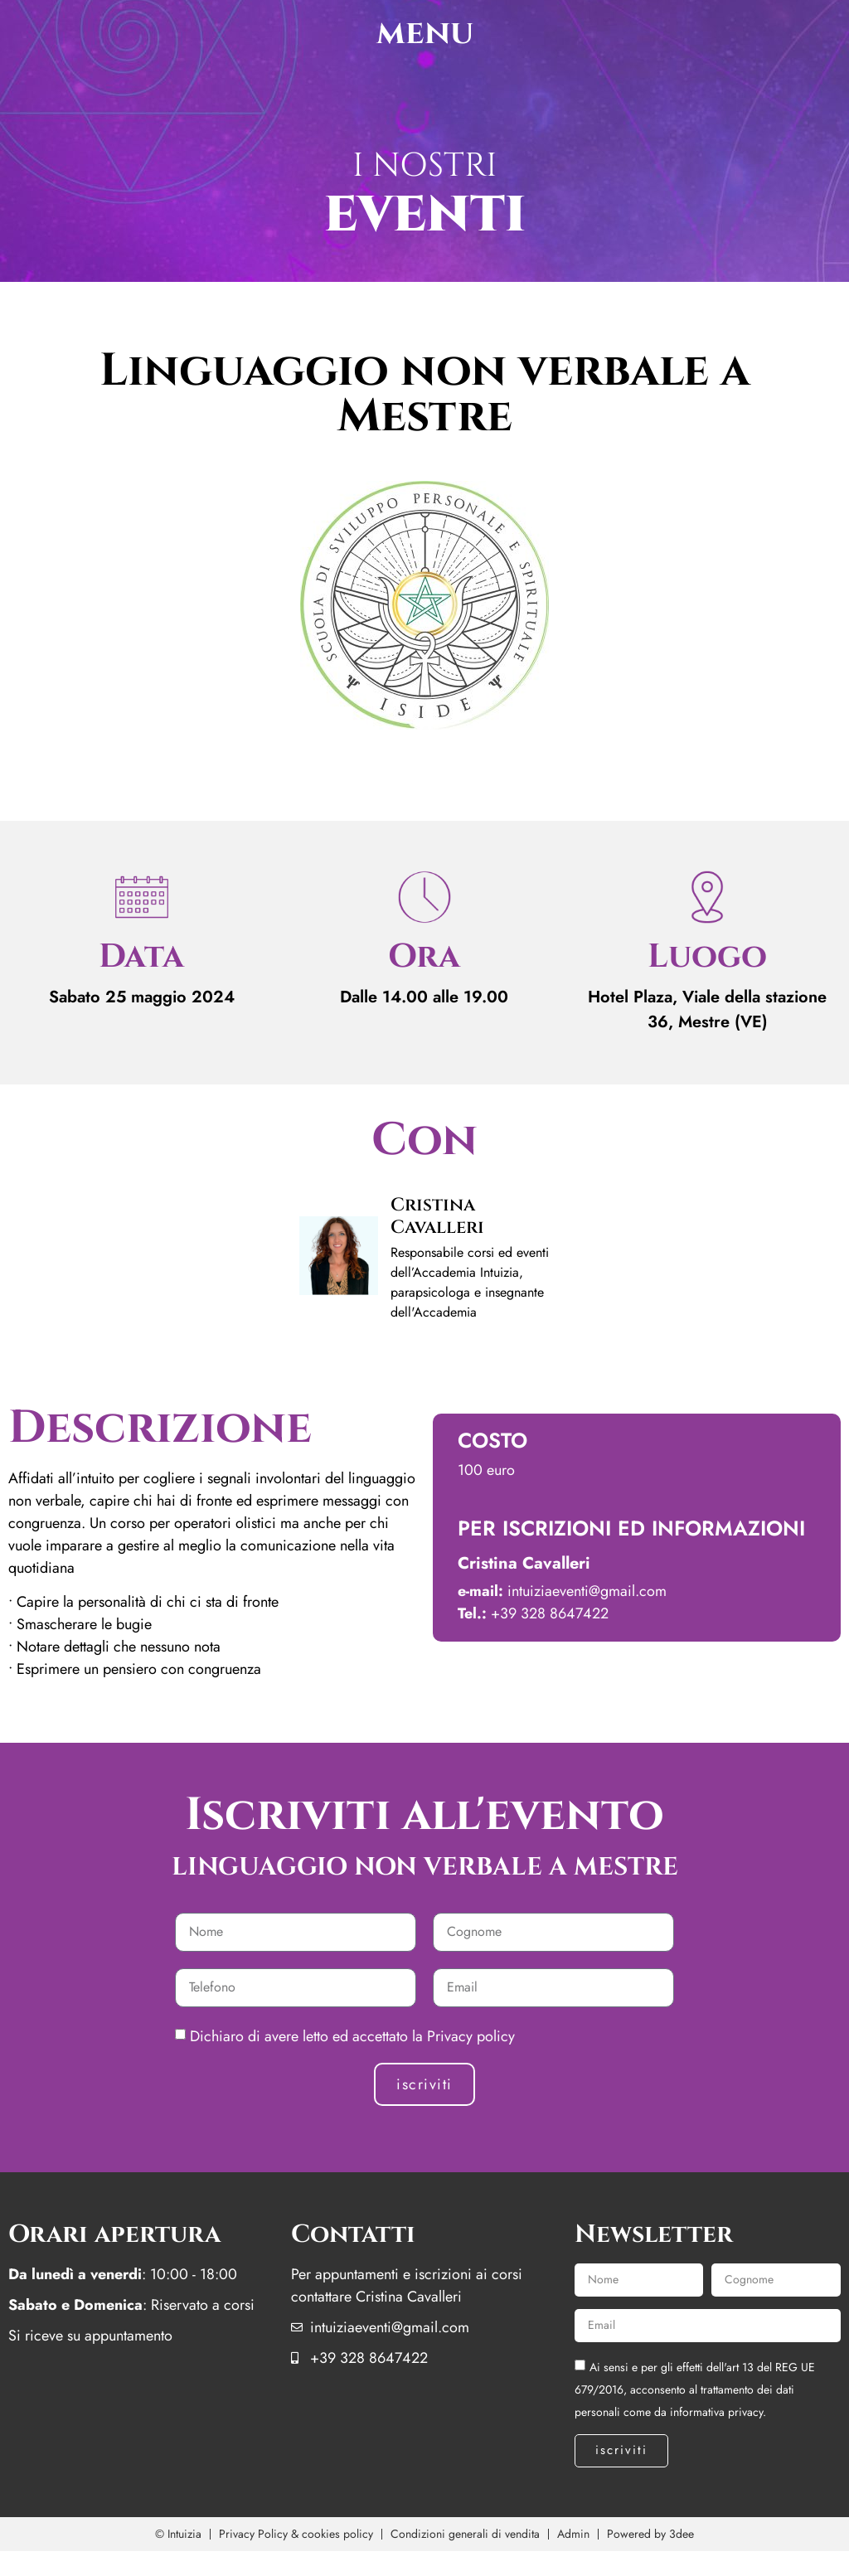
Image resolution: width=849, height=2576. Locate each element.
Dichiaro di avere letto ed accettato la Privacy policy (352, 2036)
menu (424, 33)
